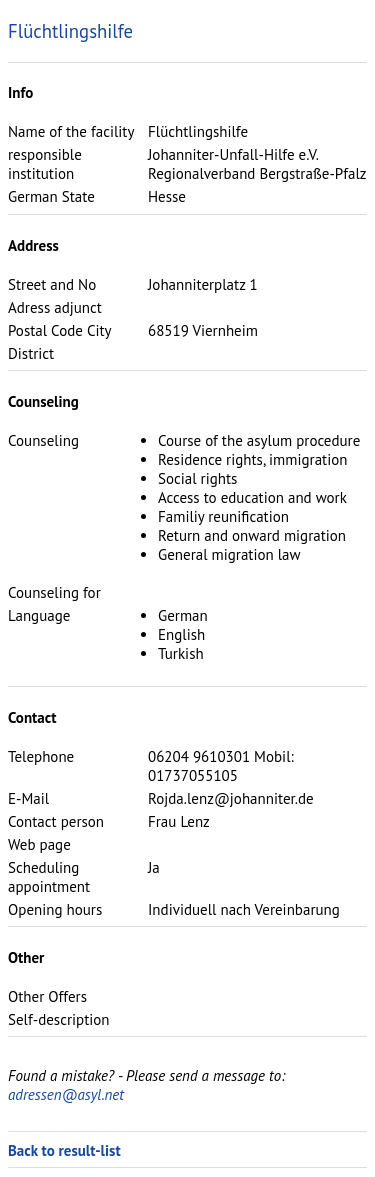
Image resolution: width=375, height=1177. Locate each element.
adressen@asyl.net (66, 1094)
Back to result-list (64, 1150)
